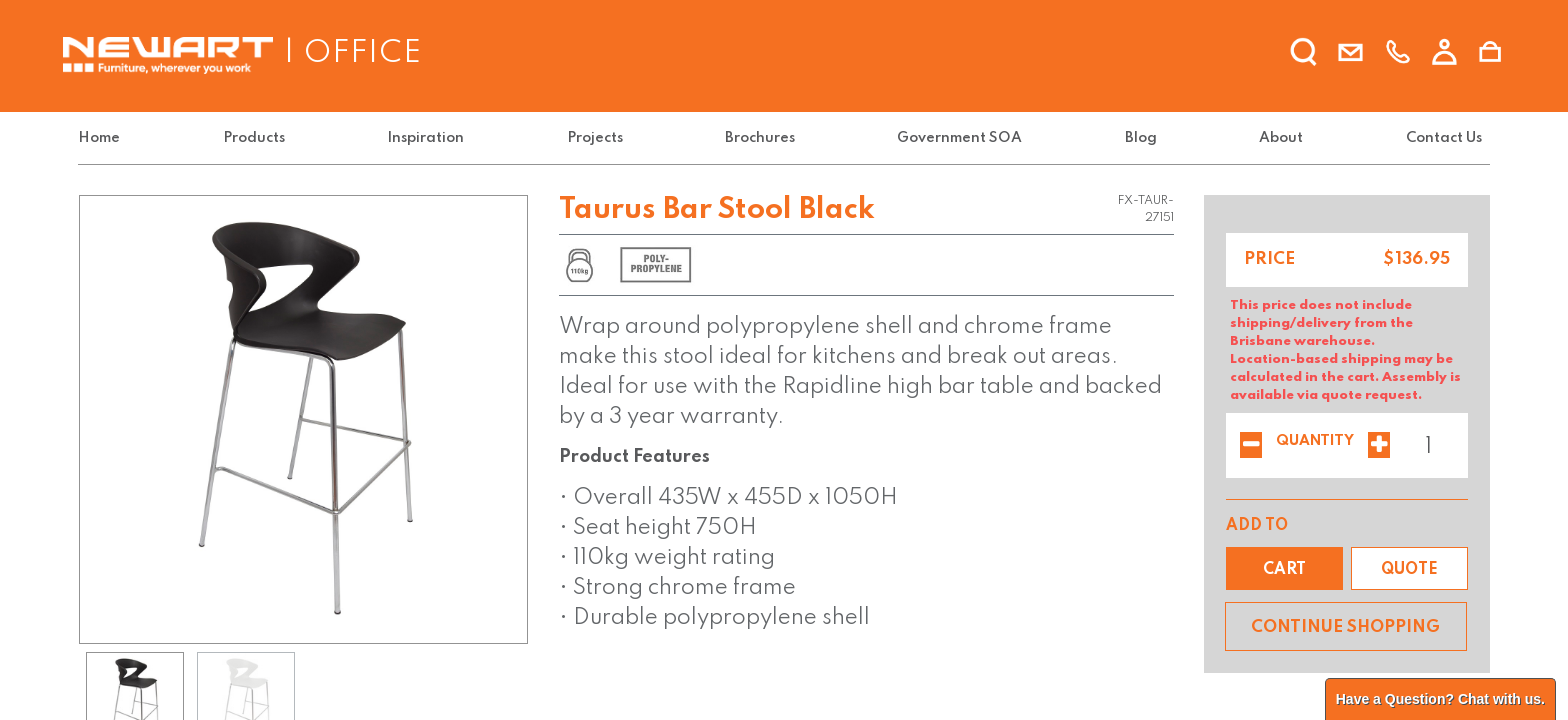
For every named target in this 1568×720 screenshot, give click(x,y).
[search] (1304, 53)
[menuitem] (103, 138)
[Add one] (1379, 447)
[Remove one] (1251, 447)
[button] (1284, 568)
